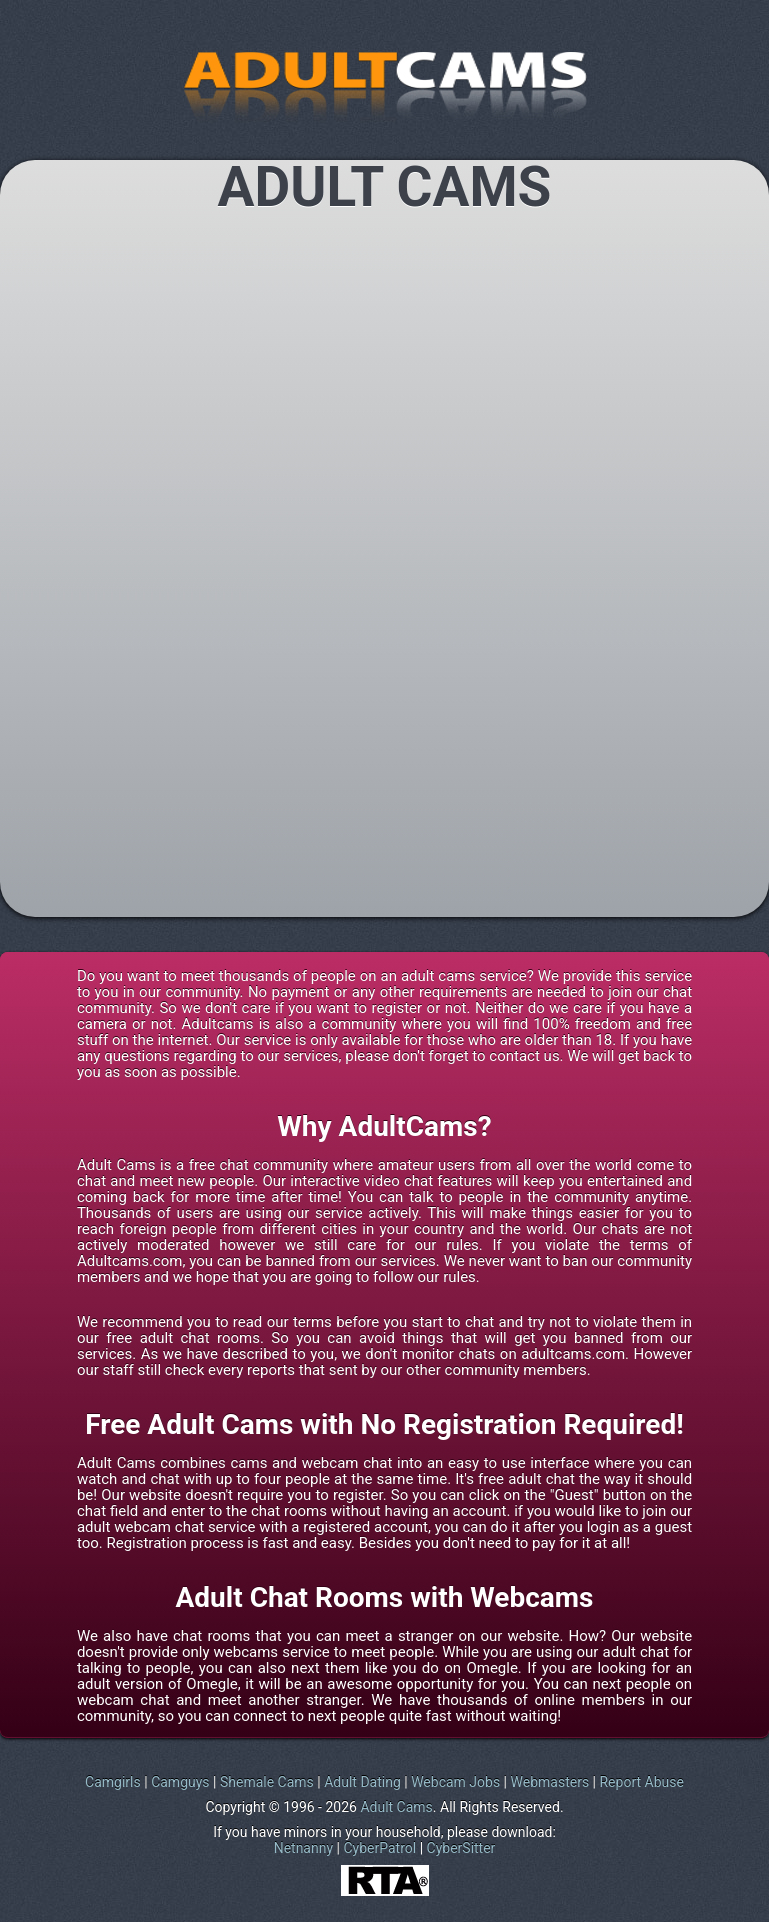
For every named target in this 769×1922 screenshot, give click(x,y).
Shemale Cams (267, 1782)
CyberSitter (461, 1848)
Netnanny (303, 1848)
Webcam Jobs (455, 1782)
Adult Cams (396, 1807)
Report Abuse (641, 1782)
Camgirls (113, 1782)
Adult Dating (362, 1782)
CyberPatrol (379, 1848)
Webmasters (550, 1782)
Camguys (180, 1782)
